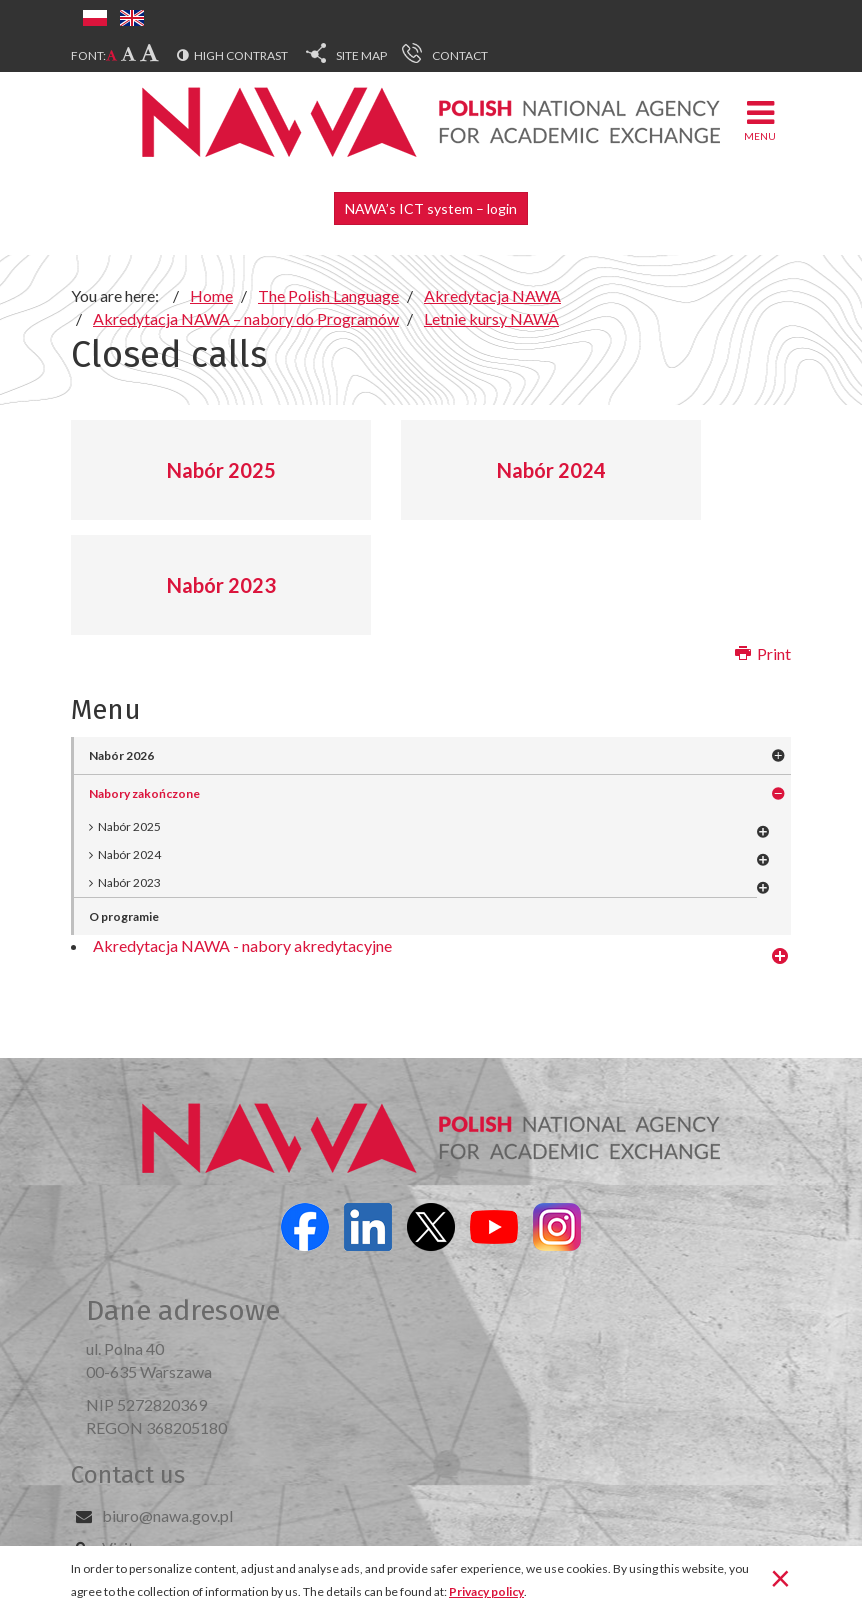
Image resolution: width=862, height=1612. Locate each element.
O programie (124, 916)
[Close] (780, 1577)
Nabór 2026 (121, 755)
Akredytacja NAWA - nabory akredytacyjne (242, 945)
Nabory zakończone (144, 793)
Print (763, 653)
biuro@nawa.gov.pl (167, 1515)
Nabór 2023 (221, 585)
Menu (760, 119)
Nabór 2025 (221, 470)
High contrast (241, 55)
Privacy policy (486, 1591)
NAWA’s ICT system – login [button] (431, 208)
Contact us (128, 1475)
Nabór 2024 (551, 470)
